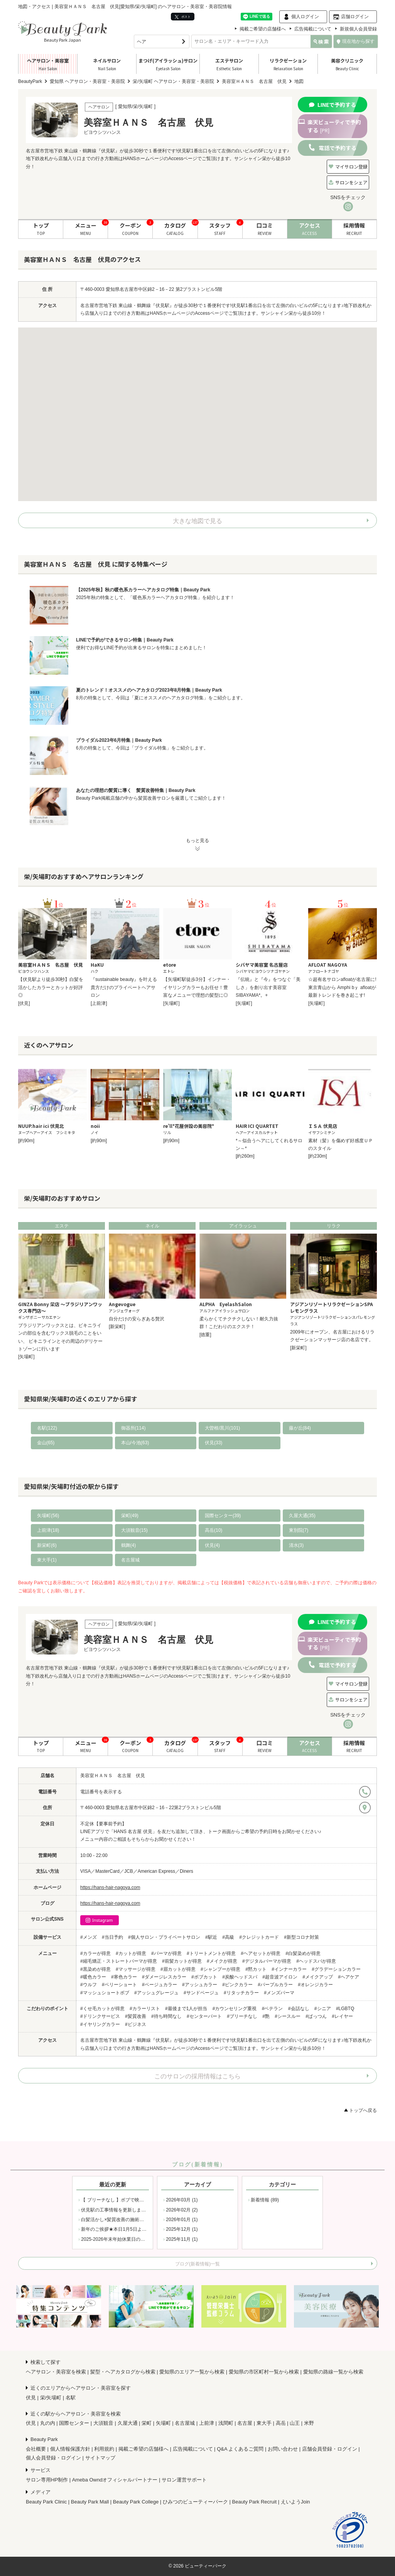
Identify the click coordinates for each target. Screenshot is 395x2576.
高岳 (281, 2423)
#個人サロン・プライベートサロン (164, 1937)
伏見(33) (213, 1442)
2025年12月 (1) (182, 2229)
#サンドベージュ (201, 1992)
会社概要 (36, 2449)
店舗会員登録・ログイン (329, 2449)
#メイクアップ (317, 1977)
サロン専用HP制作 (47, 2480)
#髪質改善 (135, 2016)
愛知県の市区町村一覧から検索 (264, 2372)
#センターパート (204, 2016)
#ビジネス (135, 2024)
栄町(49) (129, 1515)
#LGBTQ (345, 2008)
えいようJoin (295, 2502)
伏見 (31, 2397)
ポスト (183, 17)
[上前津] (99, 1003)
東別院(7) (299, 1530)
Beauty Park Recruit (254, 2502)
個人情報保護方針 (70, 2449)
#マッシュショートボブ (104, 1992)
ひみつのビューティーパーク (195, 2502)
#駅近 (211, 1937)
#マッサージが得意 (135, 1969)
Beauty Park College (136, 2502)
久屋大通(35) (302, 1515)
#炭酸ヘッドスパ (239, 1977)
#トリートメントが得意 (211, 1953)
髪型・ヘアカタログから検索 (122, 2372)
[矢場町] (171, 1003)
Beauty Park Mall (90, 2502)
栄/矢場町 (51, 2397)
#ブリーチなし (242, 2016)
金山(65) (45, 1442)
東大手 (264, 2423)
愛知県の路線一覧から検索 (333, 2372)
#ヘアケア (348, 1977)
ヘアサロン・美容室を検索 (56, 2372)
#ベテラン (272, 2008)
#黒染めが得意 (95, 1969)
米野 (309, 2423)
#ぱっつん (316, 2016)
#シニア (322, 2008)
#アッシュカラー (199, 1984)
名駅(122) (47, 1428)
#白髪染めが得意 (303, 1953)
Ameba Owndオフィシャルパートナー (115, 2480)
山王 (295, 2423)
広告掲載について (312, 29)
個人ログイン (305, 16)
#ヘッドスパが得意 (316, 1961)
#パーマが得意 (166, 1953)
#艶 (266, 2016)
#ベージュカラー (159, 1984)
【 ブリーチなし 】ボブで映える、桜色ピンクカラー (135, 2200)
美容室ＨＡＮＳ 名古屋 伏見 (112, 1775)
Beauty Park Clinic (46, 2502)
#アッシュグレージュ (156, 1992)
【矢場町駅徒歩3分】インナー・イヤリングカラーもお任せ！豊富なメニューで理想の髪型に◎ (197, 987)
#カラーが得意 (95, 1953)
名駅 (71, 2397)
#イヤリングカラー (100, 2024)
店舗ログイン (355, 16)
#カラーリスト (145, 2008)
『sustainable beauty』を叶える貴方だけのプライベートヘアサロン (124, 987)
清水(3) (296, 1545)
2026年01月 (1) (182, 2219)
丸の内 (47, 2423)
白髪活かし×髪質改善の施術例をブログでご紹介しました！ (142, 2219)
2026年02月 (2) (182, 2210)
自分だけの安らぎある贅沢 (136, 1319)
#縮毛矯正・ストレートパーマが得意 (118, 1961)
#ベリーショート (119, 1984)
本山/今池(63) (135, 1442)
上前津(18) (48, 1530)
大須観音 (103, 2423)
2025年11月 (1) (182, 2239)
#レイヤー (342, 2016)
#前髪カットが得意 (182, 1961)
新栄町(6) (47, 1545)
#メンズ (88, 1937)
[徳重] (205, 1334)
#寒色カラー (124, 1977)
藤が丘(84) (300, 1428)
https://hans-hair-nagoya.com (110, 1887)
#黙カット (256, 1969)
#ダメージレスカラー (164, 1977)
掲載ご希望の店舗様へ (263, 29)
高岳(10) (213, 1530)
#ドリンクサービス (100, 2016)
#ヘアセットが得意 (260, 1953)
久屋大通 (128, 2423)
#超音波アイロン (279, 1977)
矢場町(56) (48, 1515)
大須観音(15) (134, 1530)
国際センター (74, 2423)
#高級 (228, 1937)
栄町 (147, 2423)
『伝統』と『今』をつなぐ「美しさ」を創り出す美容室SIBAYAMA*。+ (268, 987)
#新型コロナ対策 (301, 1937)
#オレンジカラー (315, 1984)
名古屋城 (130, 1560)
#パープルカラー (275, 1984)
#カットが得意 (131, 1953)
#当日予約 (112, 1937)
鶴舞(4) (128, 1545)
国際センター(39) (223, 1515)
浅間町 (225, 2423)
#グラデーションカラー (336, 1969)
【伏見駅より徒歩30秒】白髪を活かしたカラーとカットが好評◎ (50, 987)
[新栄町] (117, 1326)
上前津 (206, 2423)
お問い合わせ (283, 2449)
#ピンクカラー (237, 1984)
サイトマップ (100, 2458)
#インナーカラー (289, 1969)
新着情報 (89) (265, 2200)
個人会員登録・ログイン (53, 2458)
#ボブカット (204, 1977)
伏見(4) (212, 1545)
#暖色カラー (93, 1977)
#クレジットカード (259, 1937)
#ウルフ (88, 1984)
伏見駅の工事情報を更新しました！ (118, 2210)
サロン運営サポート (184, 2480)
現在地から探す (356, 41)
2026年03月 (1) (182, 2200)
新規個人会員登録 (358, 29)
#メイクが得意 (222, 1961)
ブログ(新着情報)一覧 (197, 2264)
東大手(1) (47, 1560)
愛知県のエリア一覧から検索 (192, 2372)
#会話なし (298, 2008)
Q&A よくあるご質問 (240, 2449)
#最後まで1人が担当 (186, 2008)
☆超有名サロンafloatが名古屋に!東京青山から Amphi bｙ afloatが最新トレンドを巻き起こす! (342, 987)
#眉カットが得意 (178, 1969)
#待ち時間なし (166, 2016)
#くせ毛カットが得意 (102, 2008)
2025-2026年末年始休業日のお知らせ (120, 2239)
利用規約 (104, 2449)
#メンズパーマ (279, 1992)
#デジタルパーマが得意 (266, 1961)
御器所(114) (133, 1428)
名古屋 (244, 2423)
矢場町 (163, 2423)
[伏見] (24, 1003)
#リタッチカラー (241, 1992)
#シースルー (287, 2016)
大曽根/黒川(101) (222, 1428)
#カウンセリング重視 (235, 2008)
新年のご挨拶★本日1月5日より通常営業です (127, 2229)
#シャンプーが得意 (220, 1969)
